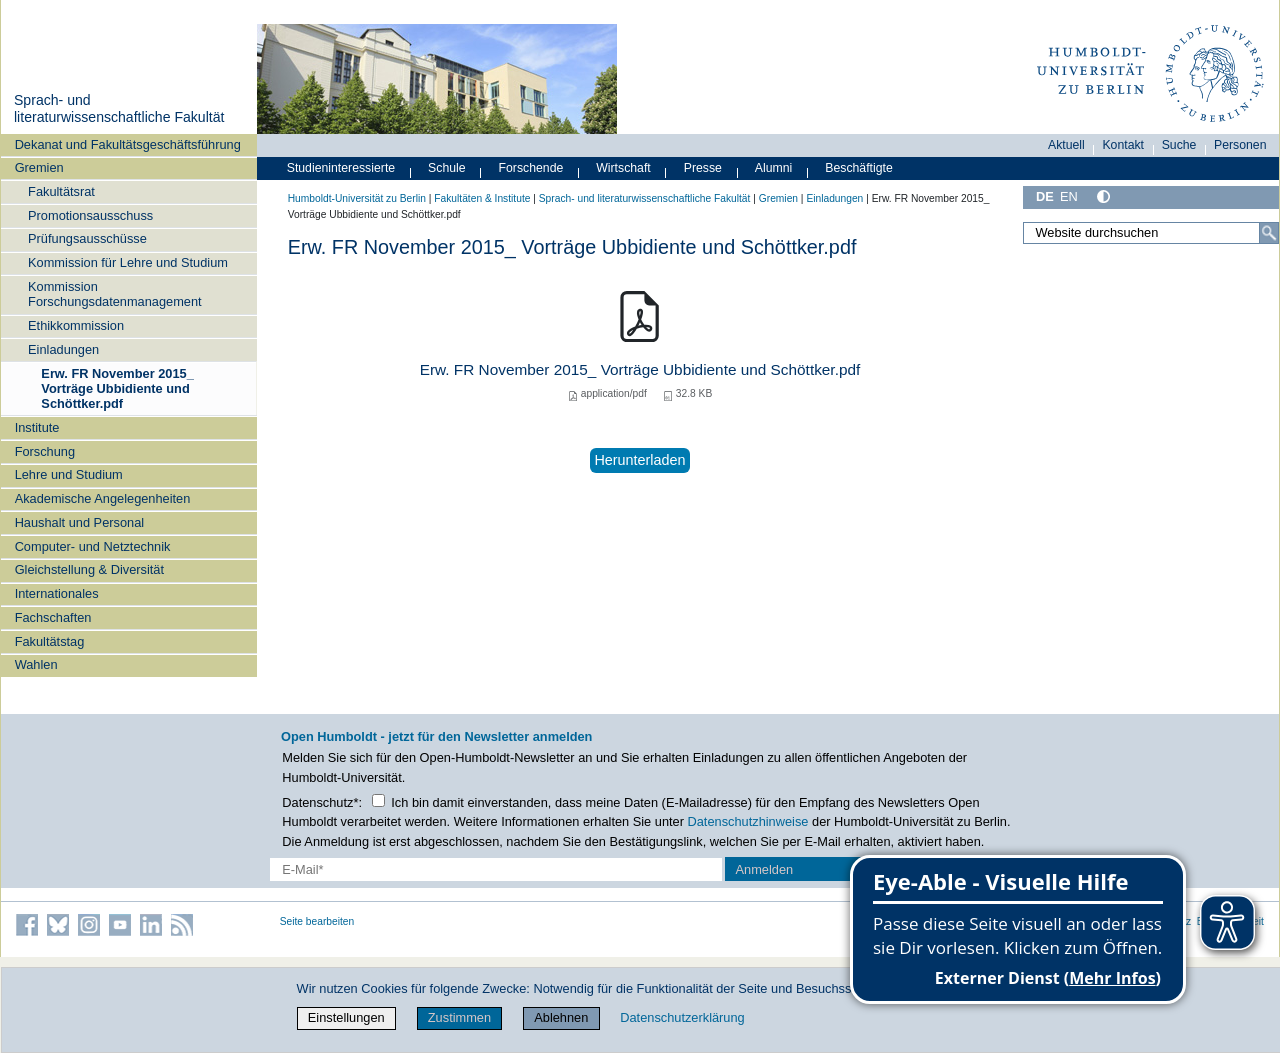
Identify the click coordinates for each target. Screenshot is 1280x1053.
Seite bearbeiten (317, 921)
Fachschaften (53, 617)
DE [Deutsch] (1045, 196)
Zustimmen (459, 1017)
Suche (1179, 145)
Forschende (531, 168)
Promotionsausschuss (90, 215)
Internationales (57, 593)
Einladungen (63, 349)
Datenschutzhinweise (748, 821)
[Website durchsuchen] (1151, 233)
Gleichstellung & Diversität (89, 569)
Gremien (39, 167)
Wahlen (36, 664)
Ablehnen (561, 1017)
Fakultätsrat (61, 191)
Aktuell (1066, 145)
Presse (703, 168)
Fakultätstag (50, 641)
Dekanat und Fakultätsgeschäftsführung (128, 144)
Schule (447, 168)
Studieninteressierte (341, 168)
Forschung (45, 451)
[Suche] (1269, 233)
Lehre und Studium (69, 474)
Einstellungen (346, 1017)
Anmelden (765, 869)
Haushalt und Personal (79, 522)
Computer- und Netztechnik (93, 546)
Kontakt (1123, 145)
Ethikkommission (76, 325)
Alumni (774, 168)
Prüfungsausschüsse (87, 238)
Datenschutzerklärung (682, 1017)
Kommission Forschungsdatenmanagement (115, 294)
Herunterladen (639, 460)
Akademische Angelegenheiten (103, 498)
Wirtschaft (623, 168)
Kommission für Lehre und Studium (128, 262)
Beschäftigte (859, 168)
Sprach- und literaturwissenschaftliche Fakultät (119, 109)
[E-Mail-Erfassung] (496, 869)
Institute (37, 427)
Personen (1240, 145)
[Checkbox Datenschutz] (378, 800)
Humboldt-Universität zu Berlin (357, 198)
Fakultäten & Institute (482, 198)
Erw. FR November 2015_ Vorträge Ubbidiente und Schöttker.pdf (117, 389)
